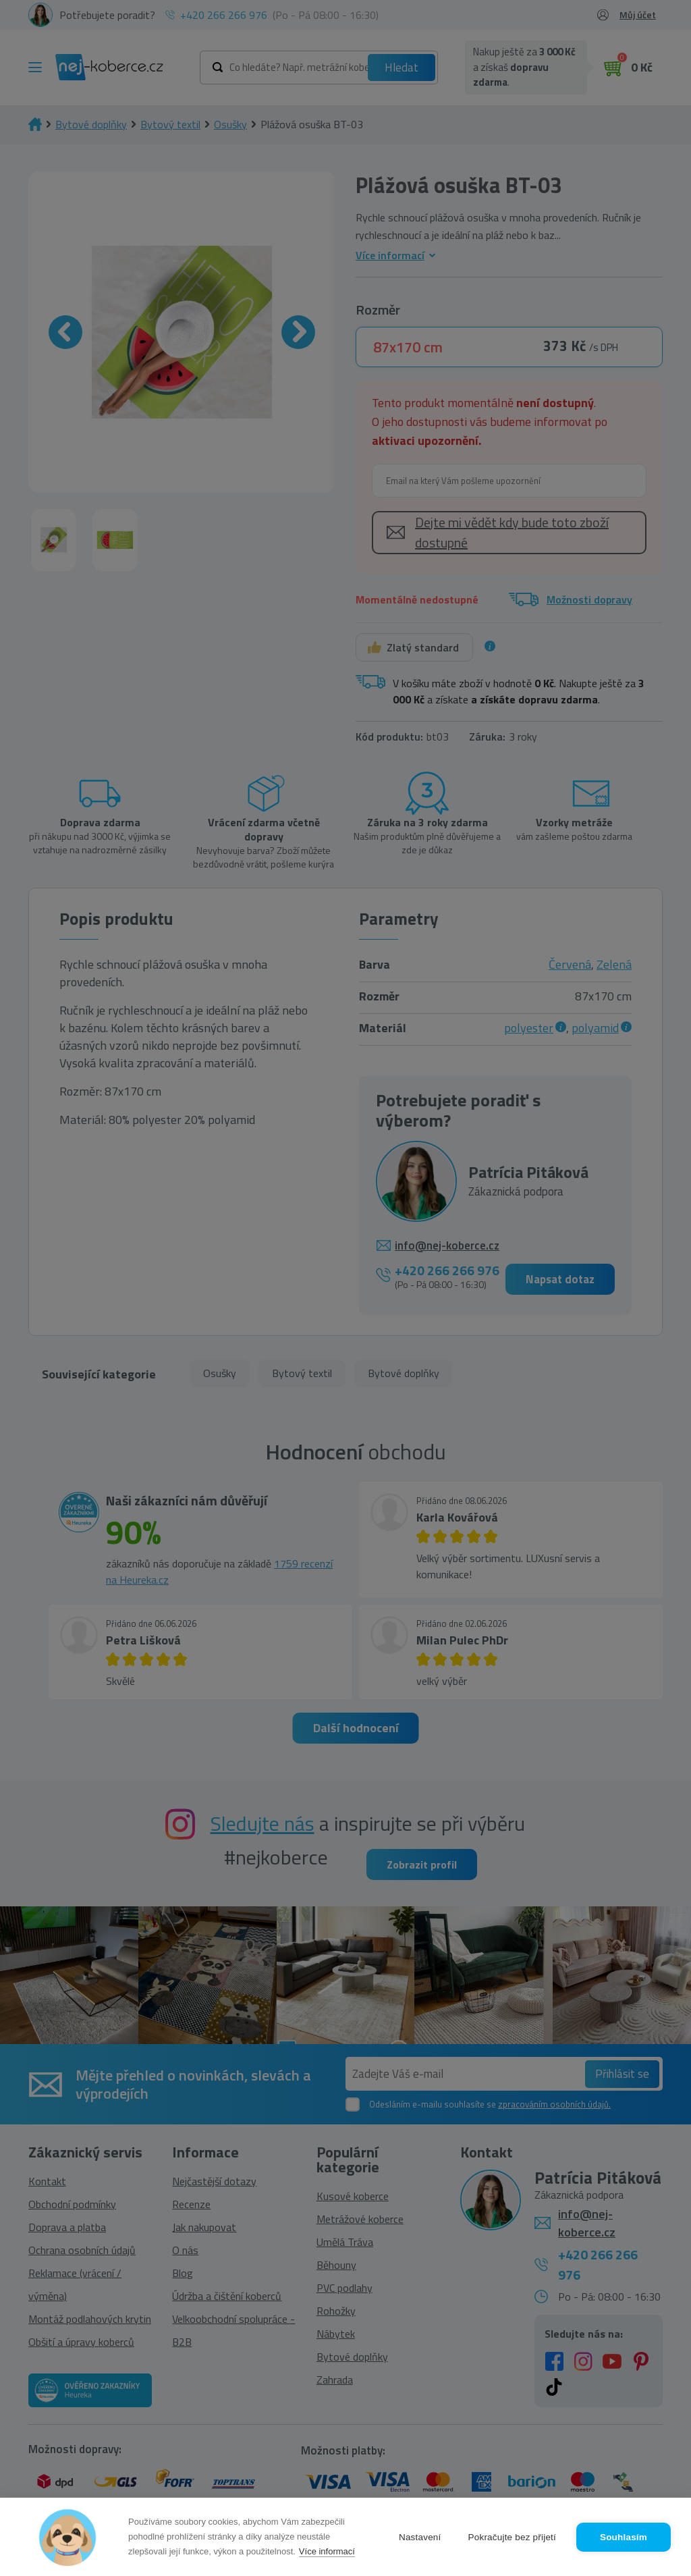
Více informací (327, 2551)
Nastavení (420, 2537)
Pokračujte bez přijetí (512, 2537)
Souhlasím (623, 2537)
